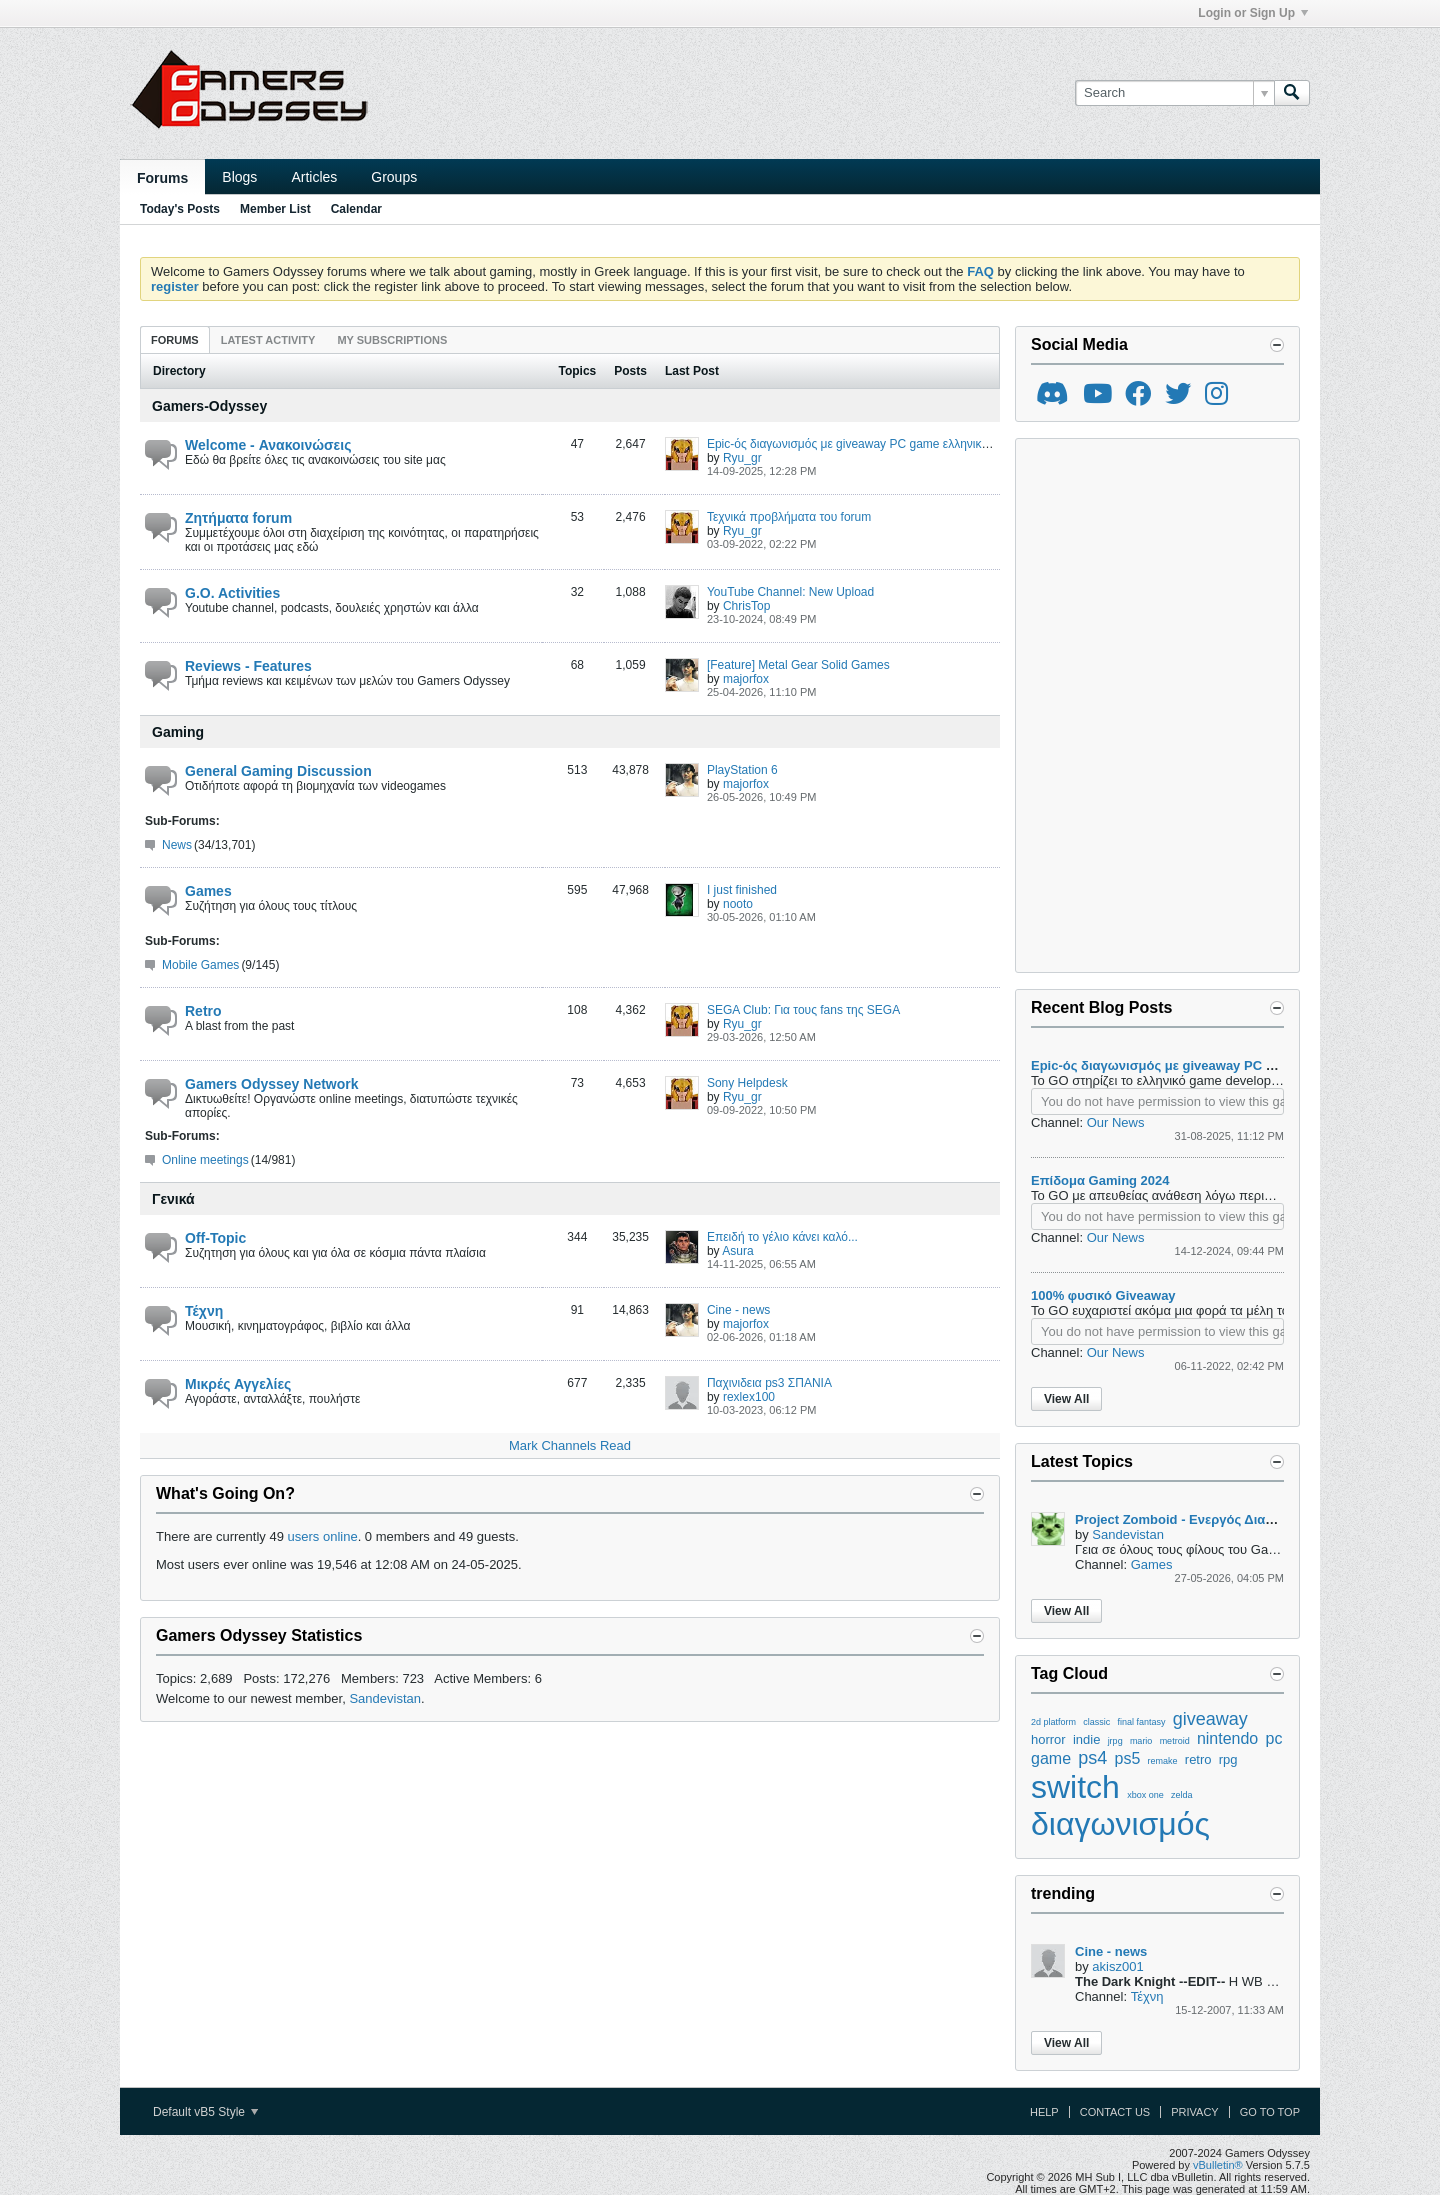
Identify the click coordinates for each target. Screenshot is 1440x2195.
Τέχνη (204, 1311)
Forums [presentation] (175, 340)
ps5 (1128, 1758)
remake (1163, 1761)
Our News (1116, 1122)
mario (1141, 1741)
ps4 (1092, 1758)
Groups (394, 177)
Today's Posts (180, 209)
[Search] (1174, 93)
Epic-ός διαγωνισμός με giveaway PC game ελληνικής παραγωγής (883, 444)
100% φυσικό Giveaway (1103, 1295)
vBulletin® (1218, 2165)
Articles (314, 177)
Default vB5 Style (205, 2112)
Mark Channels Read (570, 1445)
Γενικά (173, 1199)
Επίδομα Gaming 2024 (1100, 1180)
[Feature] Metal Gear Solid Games (798, 665)
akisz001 (1117, 1966)
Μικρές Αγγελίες (238, 1384)
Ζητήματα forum (238, 518)
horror (1048, 1739)
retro (1198, 1759)
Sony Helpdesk (747, 1083)
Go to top (1270, 2112)
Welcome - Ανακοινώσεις (268, 445)
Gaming (178, 732)
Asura (737, 1251)
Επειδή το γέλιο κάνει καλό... (782, 1237)
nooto (738, 904)
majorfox (746, 679)
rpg (1228, 1759)
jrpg (1115, 1741)
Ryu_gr (742, 458)
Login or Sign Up (1253, 13)
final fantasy (1142, 1722)
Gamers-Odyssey (209, 406)
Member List (275, 209)
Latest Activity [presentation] (268, 340)
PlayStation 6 (742, 770)
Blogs (239, 177)
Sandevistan (385, 1698)
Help (1044, 2112)
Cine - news (738, 1310)
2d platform (1053, 1722)
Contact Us (1115, 2112)
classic (1096, 1722)
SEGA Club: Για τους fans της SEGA (803, 1010)
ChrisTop (746, 606)
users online (323, 1536)
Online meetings (205, 1160)
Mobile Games (200, 965)
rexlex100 (749, 1397)
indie (1086, 1739)
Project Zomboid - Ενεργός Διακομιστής (1198, 1519)
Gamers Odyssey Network (272, 1084)
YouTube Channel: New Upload (790, 592)
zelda (1182, 1795)
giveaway (1210, 1719)
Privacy (1194, 2112)
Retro (203, 1011)
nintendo (1227, 1738)
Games (208, 891)
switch (1075, 1787)
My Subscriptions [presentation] (392, 340)
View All (1066, 1399)
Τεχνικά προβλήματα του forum (789, 517)
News (177, 845)
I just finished (742, 890)
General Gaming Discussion (278, 771)
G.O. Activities (232, 593)
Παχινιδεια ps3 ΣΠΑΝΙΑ (769, 1383)
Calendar (356, 209)
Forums (162, 178)
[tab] (175, 339)
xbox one (1145, 1795)
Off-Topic (215, 1238)
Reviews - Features (248, 666)
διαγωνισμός (1120, 1824)
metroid (1175, 1741)
